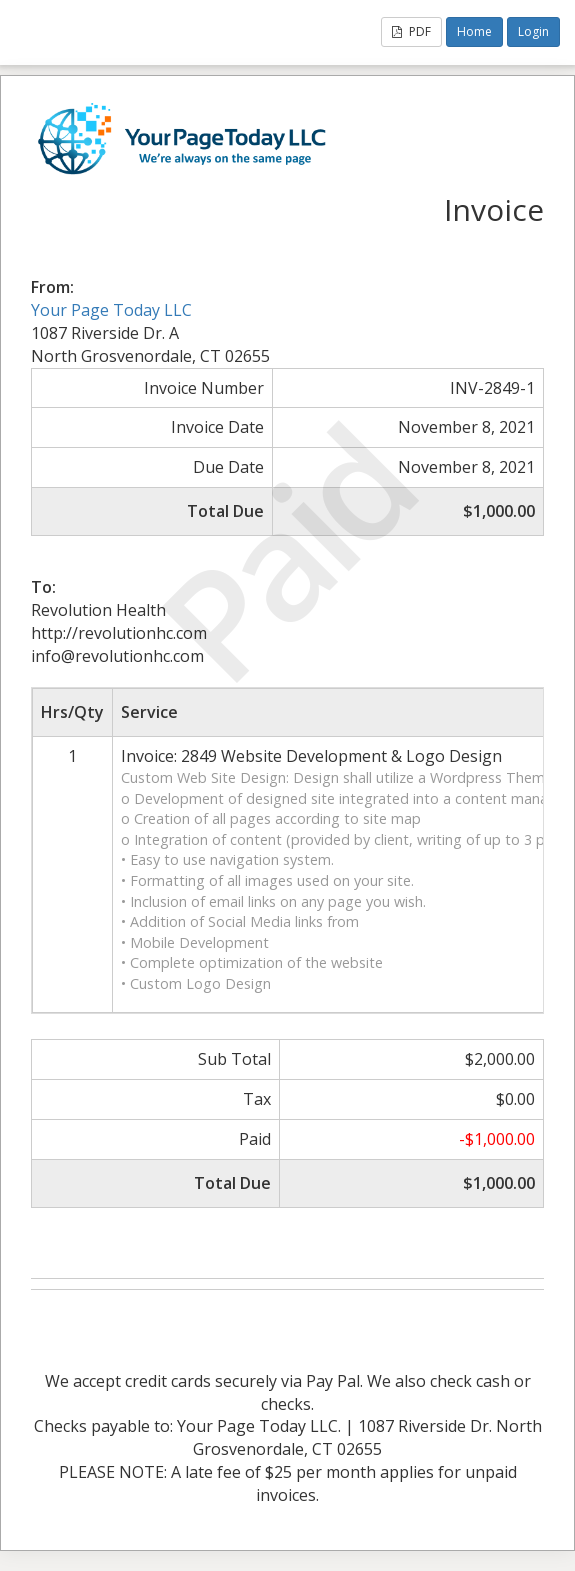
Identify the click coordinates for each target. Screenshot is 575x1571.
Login (533, 31)
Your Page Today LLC (111, 310)
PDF (411, 31)
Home (474, 31)
